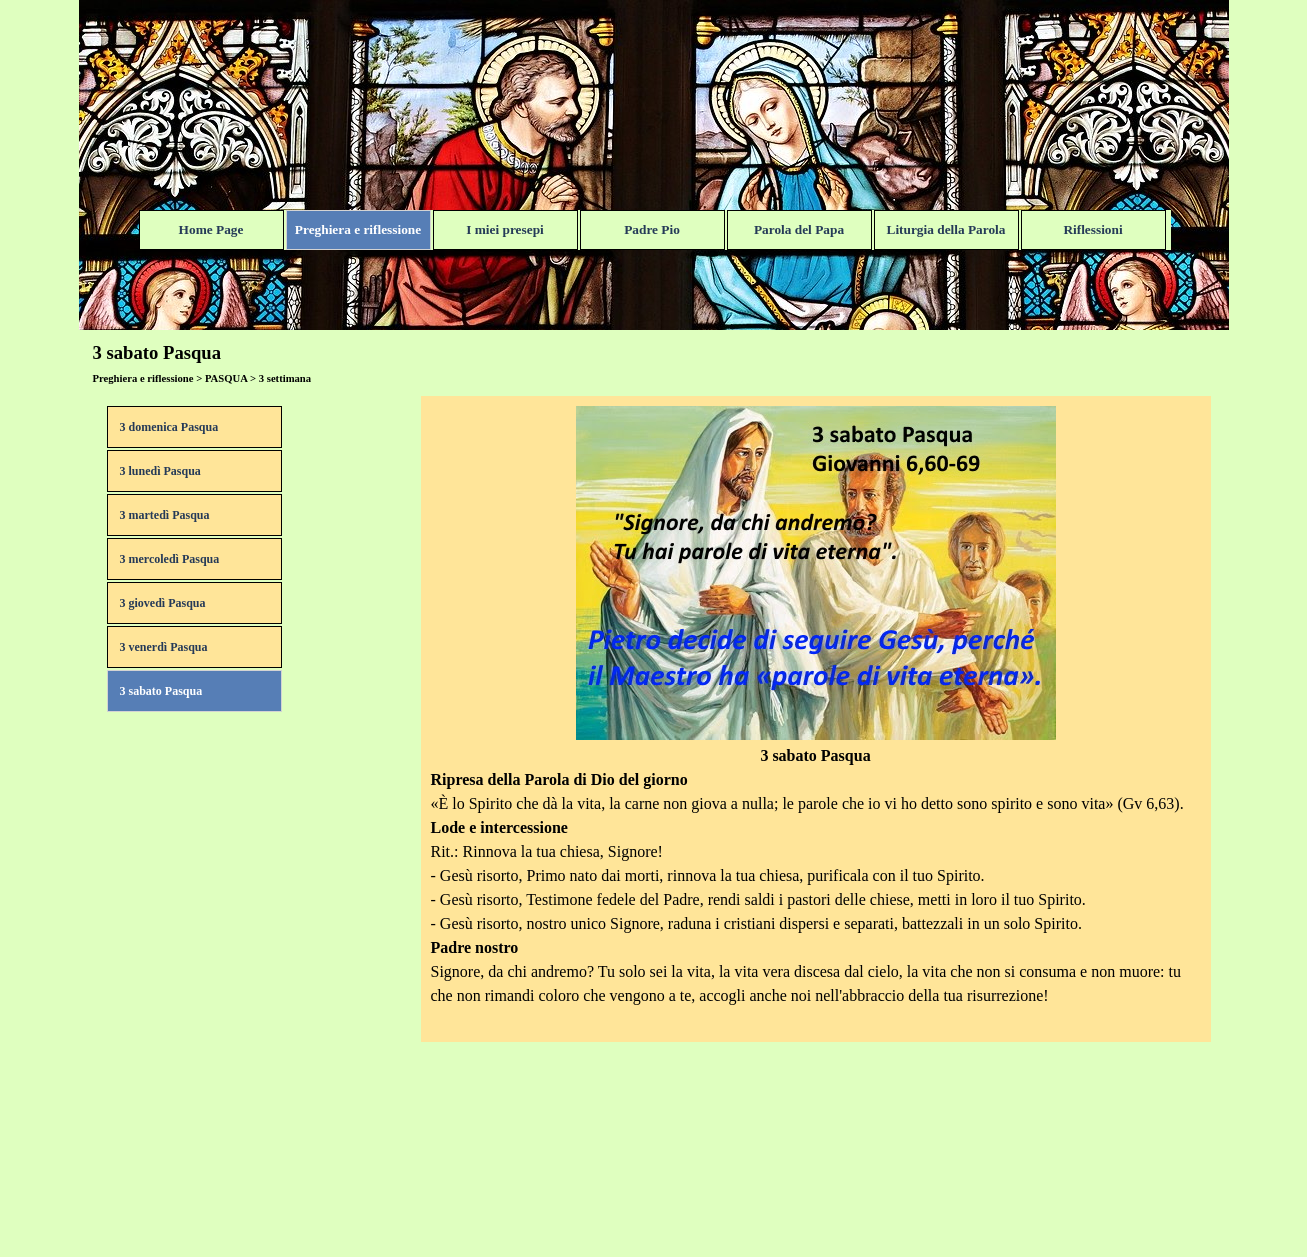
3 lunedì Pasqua (160, 471)
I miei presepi (505, 229)
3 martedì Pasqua (165, 515)
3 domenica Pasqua (169, 427)
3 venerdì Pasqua (164, 647)
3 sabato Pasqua (161, 691)
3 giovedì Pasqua (163, 603)
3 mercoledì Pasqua (170, 559)
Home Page (211, 229)
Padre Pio (652, 229)
